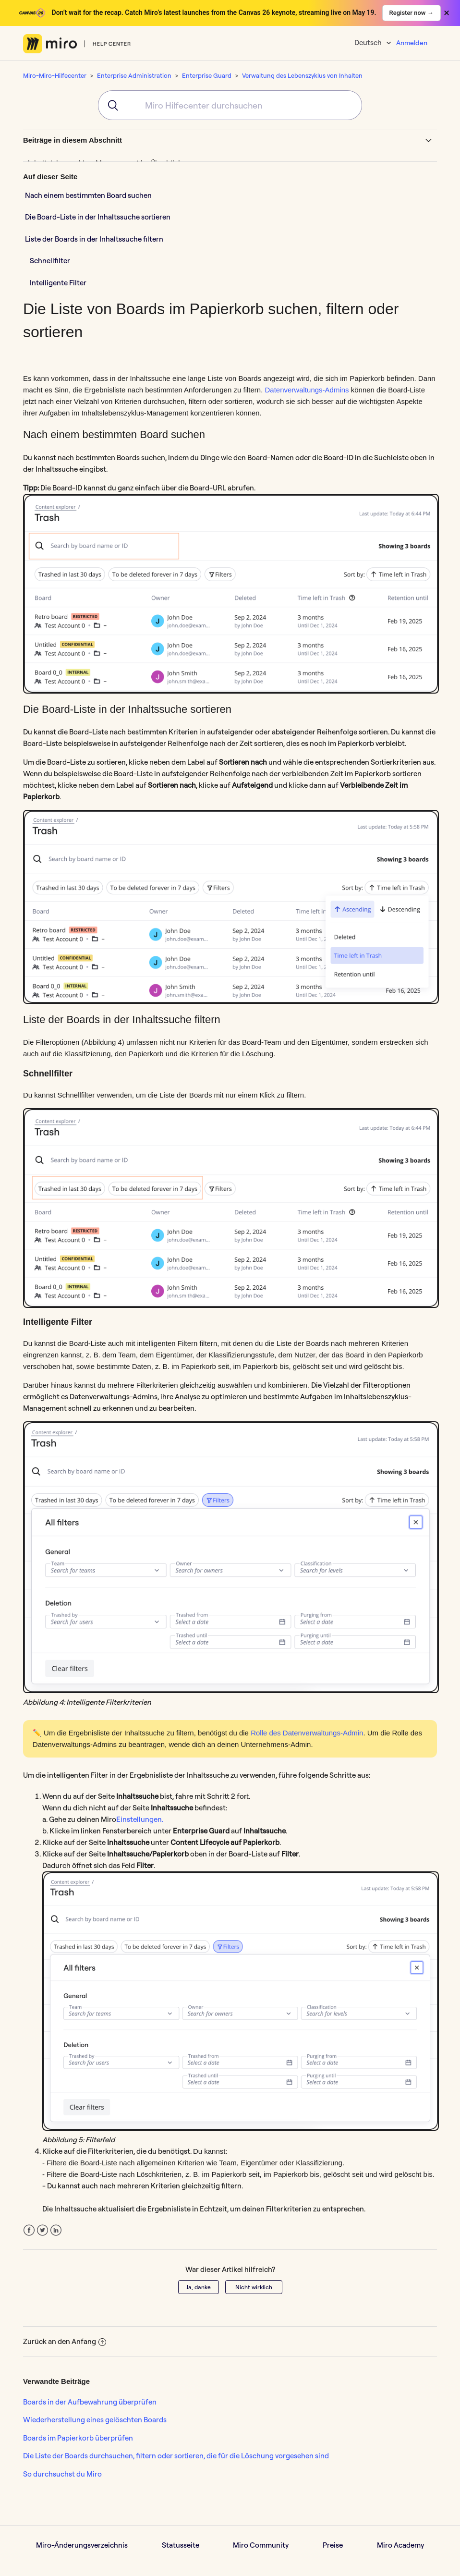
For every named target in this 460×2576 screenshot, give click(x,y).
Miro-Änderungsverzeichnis (82, 2545)
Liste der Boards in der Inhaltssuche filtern (94, 239)
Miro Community (261, 2545)
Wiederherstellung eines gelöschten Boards (95, 2419)
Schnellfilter (50, 260)
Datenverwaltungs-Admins (307, 390)
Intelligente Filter (58, 282)
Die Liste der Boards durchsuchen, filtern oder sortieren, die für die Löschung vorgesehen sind (176, 2455)
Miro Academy (400, 2545)
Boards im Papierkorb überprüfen (78, 2437)
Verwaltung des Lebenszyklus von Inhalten (302, 75)
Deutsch (368, 42)
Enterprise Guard (206, 75)
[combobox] (230, 105)
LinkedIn (56, 2230)
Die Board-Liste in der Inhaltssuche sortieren (97, 216)
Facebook (29, 2230)
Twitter (42, 2230)
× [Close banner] (446, 13)
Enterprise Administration (134, 75)
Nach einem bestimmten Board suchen (89, 195)
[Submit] (109, 105)
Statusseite (180, 2545)
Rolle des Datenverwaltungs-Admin (307, 1733)
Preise (333, 2545)
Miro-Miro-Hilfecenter (54, 75)
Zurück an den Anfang (64, 2341)
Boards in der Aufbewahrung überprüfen (90, 2401)
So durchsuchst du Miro (62, 2473)
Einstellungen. (139, 1819)
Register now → (411, 12)
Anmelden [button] (411, 42)
